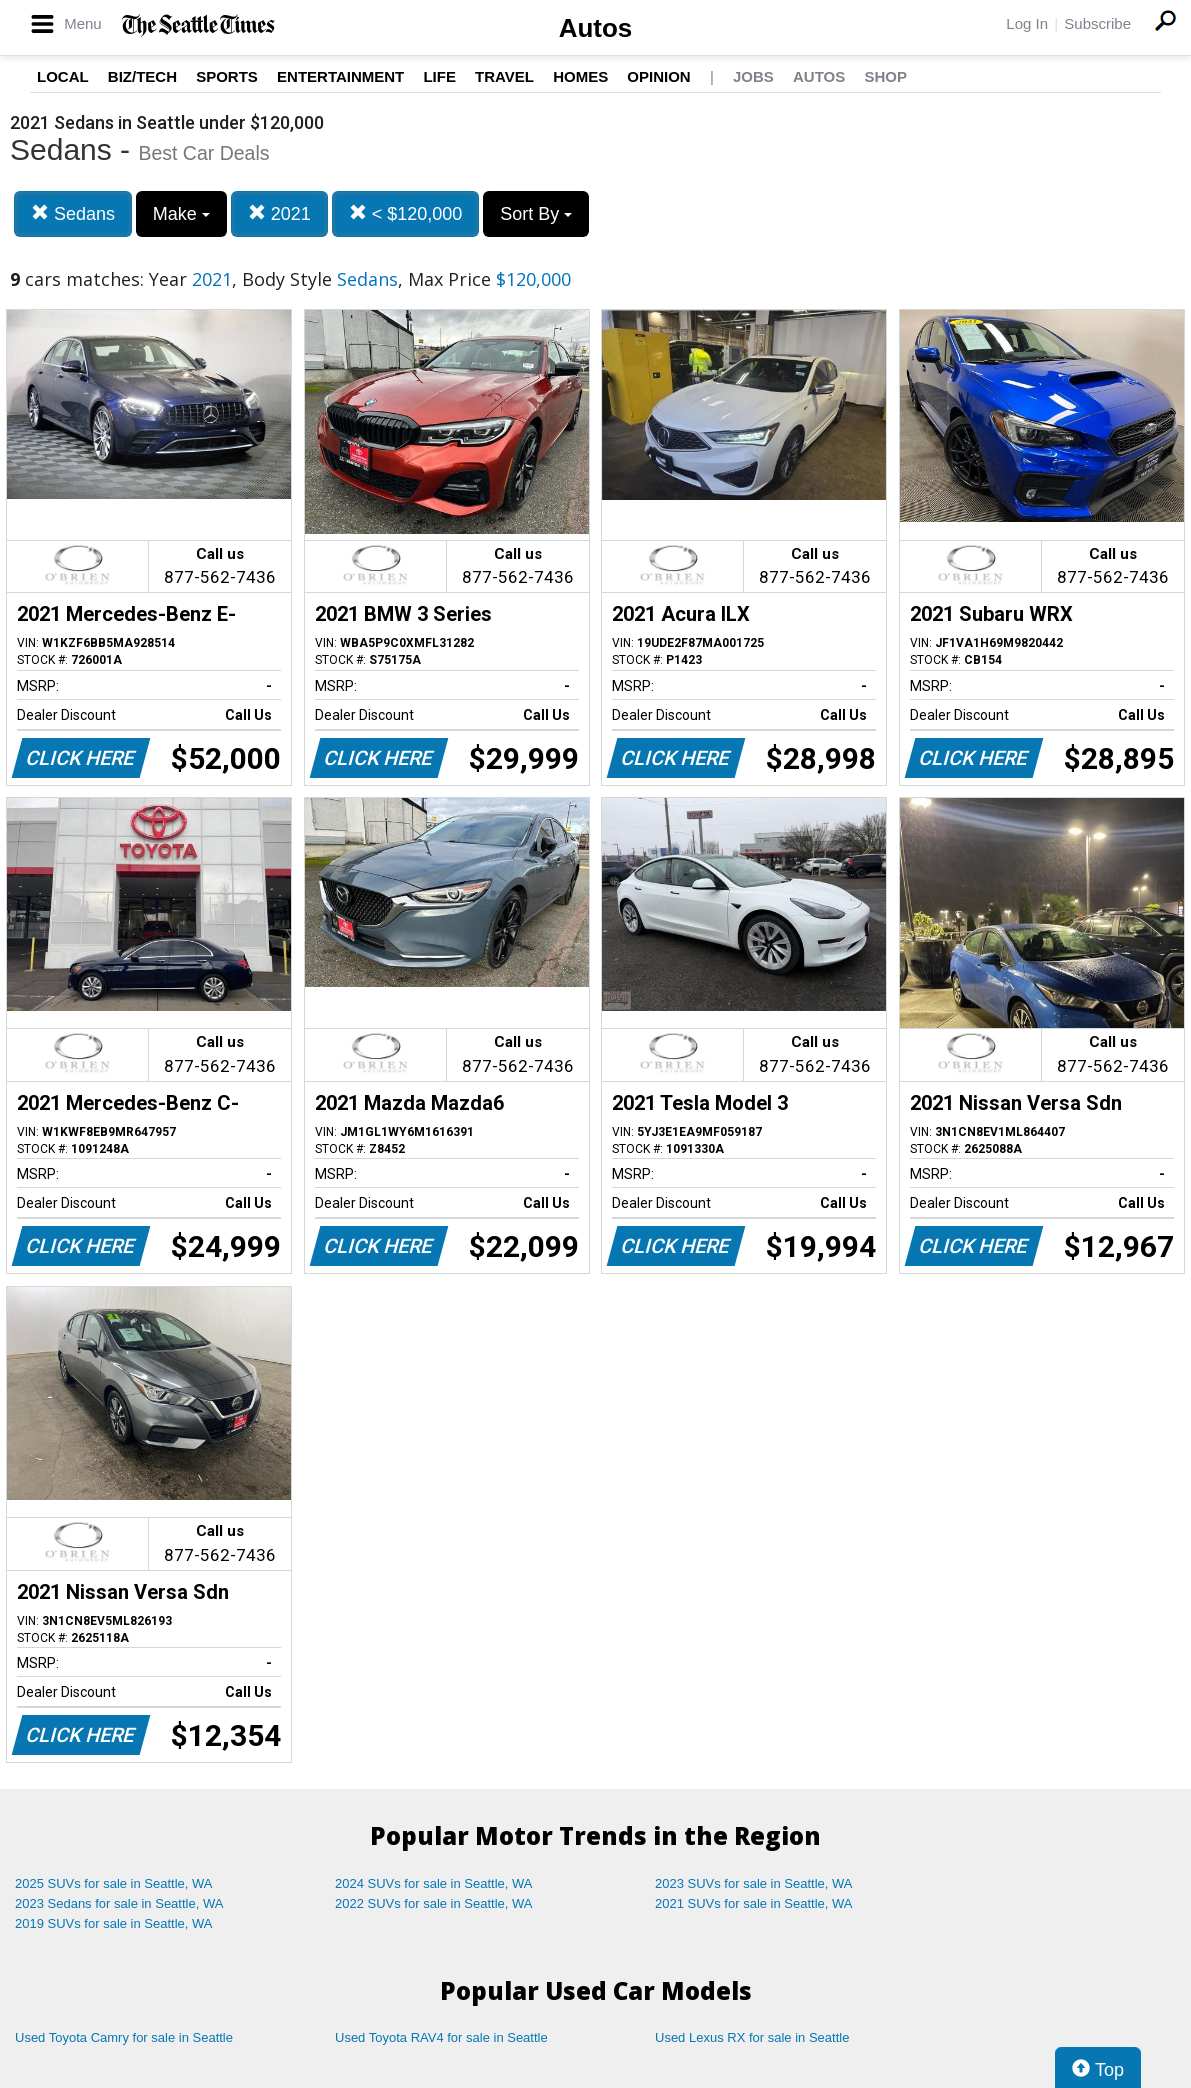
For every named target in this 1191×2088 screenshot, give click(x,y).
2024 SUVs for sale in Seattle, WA (434, 1883)
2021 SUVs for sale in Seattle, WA (754, 1903)
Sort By (536, 214)
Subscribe (1097, 23)
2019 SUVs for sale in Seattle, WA (114, 1923)
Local (63, 76)
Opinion (658, 76)
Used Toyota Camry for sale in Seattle (124, 2037)
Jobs (753, 76)
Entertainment (340, 76)
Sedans (73, 213)
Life (439, 76)
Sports (227, 76)
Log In (1027, 23)
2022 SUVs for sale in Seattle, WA (434, 1903)
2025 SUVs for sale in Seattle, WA (114, 1883)
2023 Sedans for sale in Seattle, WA (119, 1903)
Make (181, 214)
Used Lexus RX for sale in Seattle (752, 2037)
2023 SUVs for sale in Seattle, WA (754, 1883)
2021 (279, 213)
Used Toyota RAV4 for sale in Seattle (441, 2037)
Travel (504, 76)
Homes (580, 76)
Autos (596, 28)
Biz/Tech (142, 76)
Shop (885, 76)
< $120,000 (406, 213)
